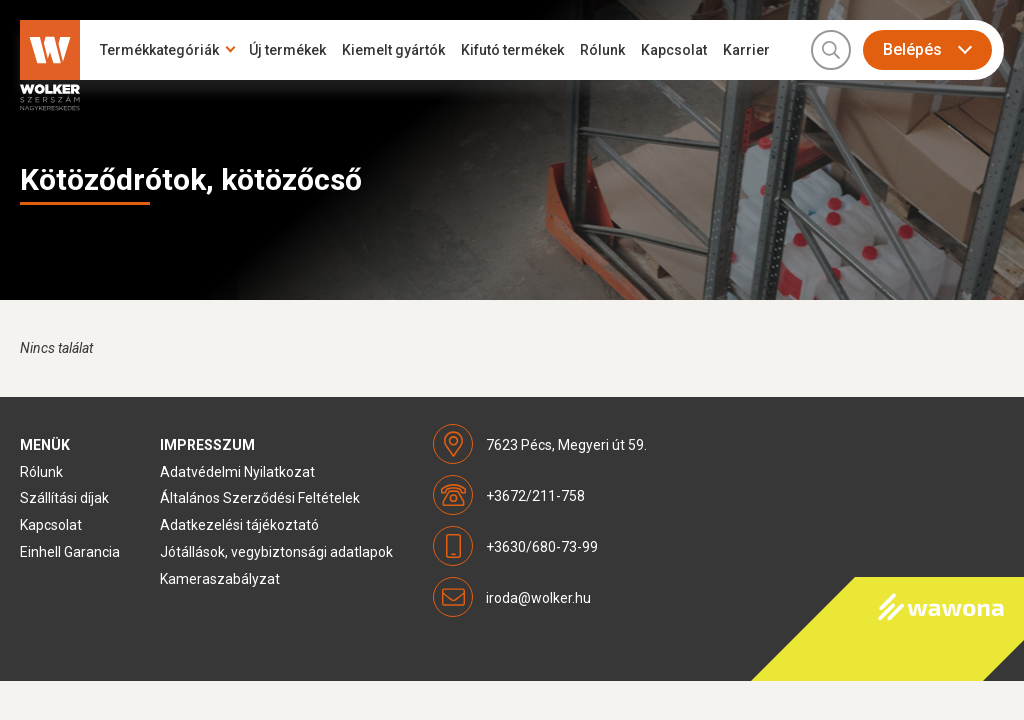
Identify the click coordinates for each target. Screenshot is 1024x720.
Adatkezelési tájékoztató (239, 525)
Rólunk (602, 50)
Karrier (746, 50)
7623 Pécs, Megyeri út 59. (566, 445)
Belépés (912, 49)
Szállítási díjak (64, 498)
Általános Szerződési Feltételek (260, 498)
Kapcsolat (674, 50)
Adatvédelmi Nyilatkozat (237, 472)
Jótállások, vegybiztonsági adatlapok (276, 552)
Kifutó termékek (512, 50)
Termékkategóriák (159, 50)
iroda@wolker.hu (538, 598)
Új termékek (287, 50)
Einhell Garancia (70, 552)
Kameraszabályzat (220, 579)
